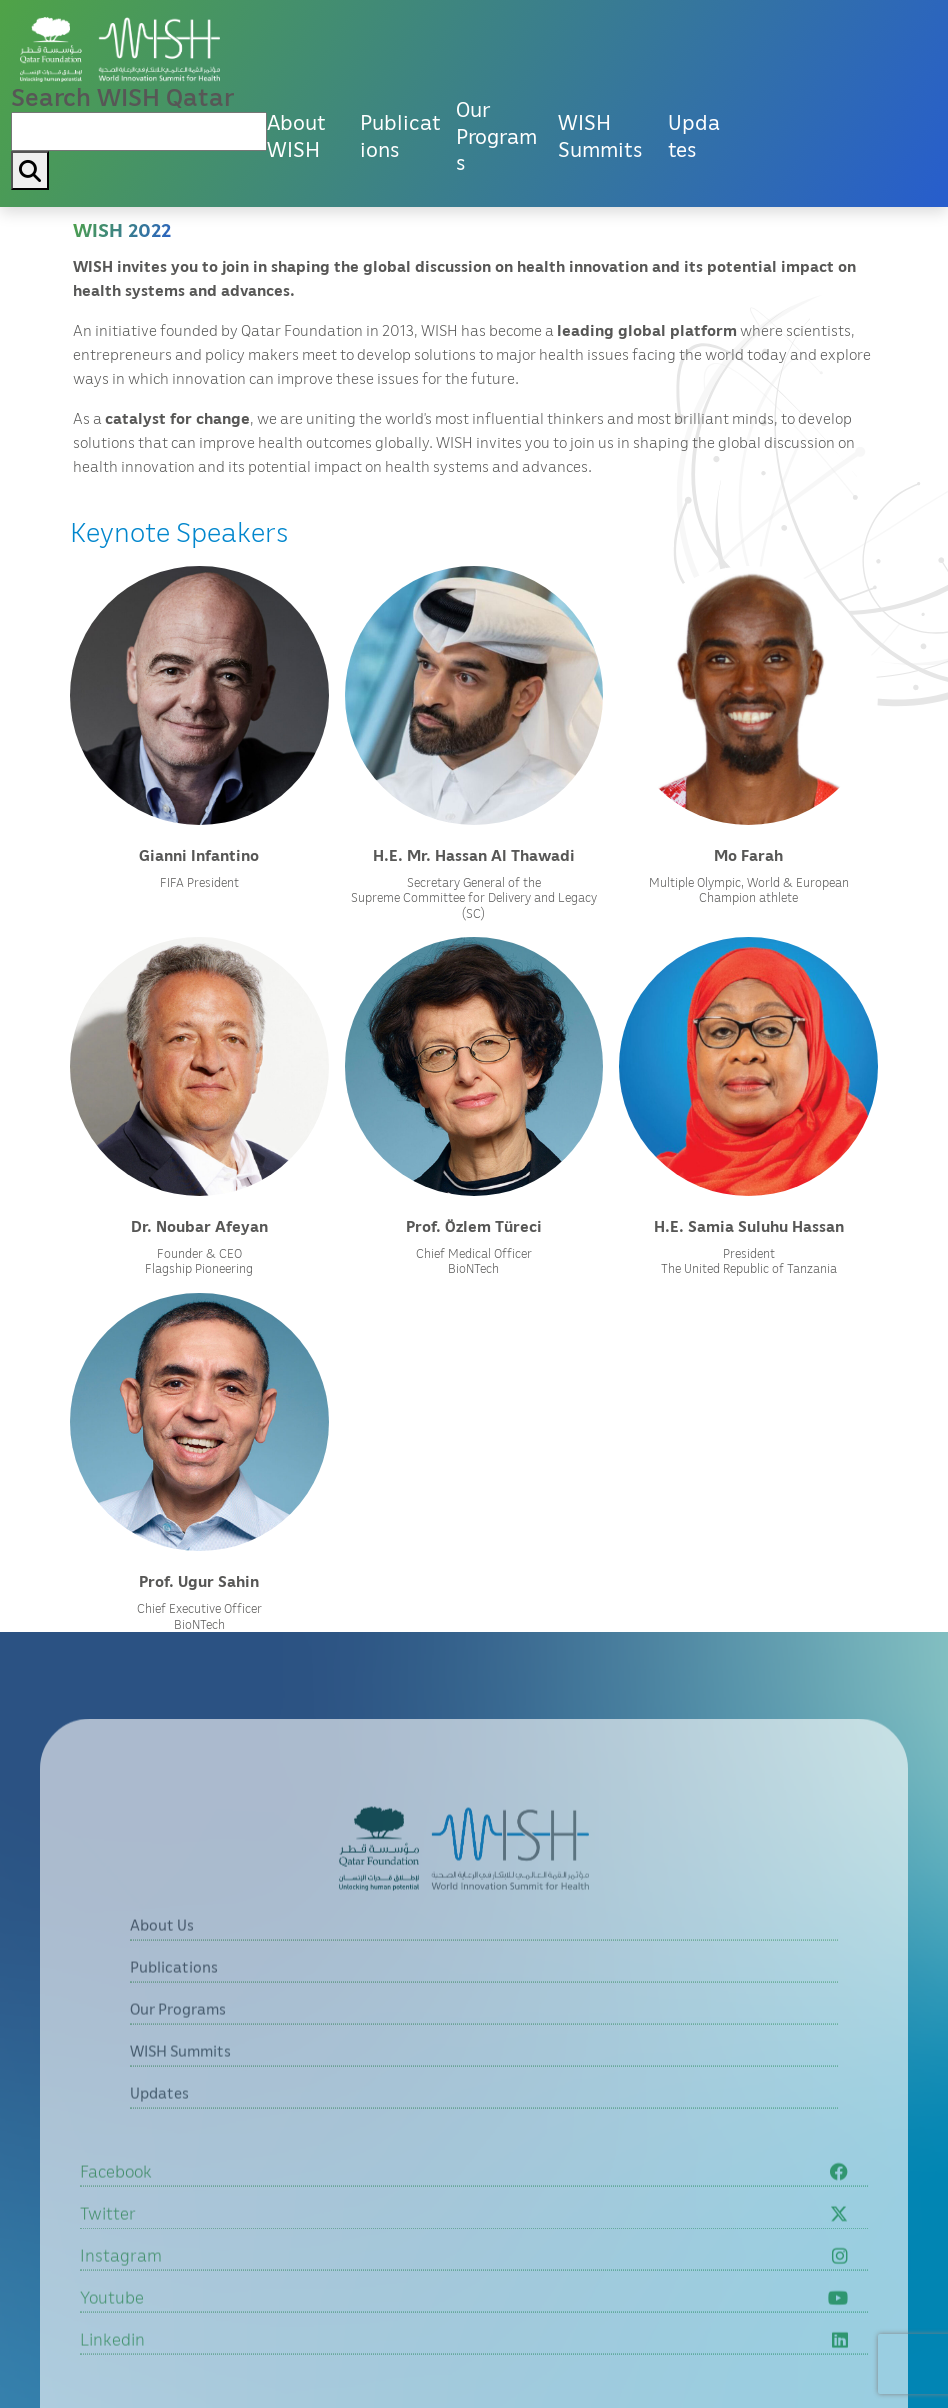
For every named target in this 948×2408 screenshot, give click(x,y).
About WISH (296, 135)
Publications (400, 135)
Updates (694, 135)
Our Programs (496, 136)
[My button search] (30, 170)
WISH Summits (600, 135)
